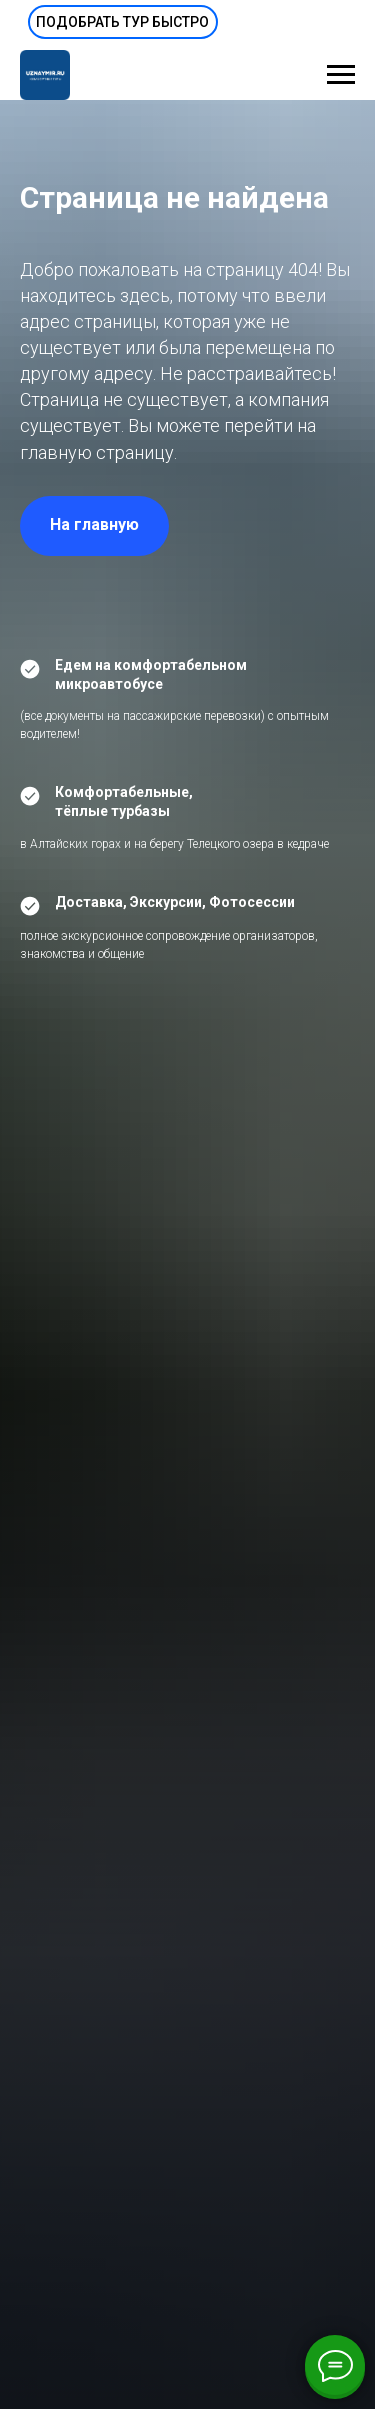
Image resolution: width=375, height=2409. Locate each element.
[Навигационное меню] (341, 75)
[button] (123, 22)
